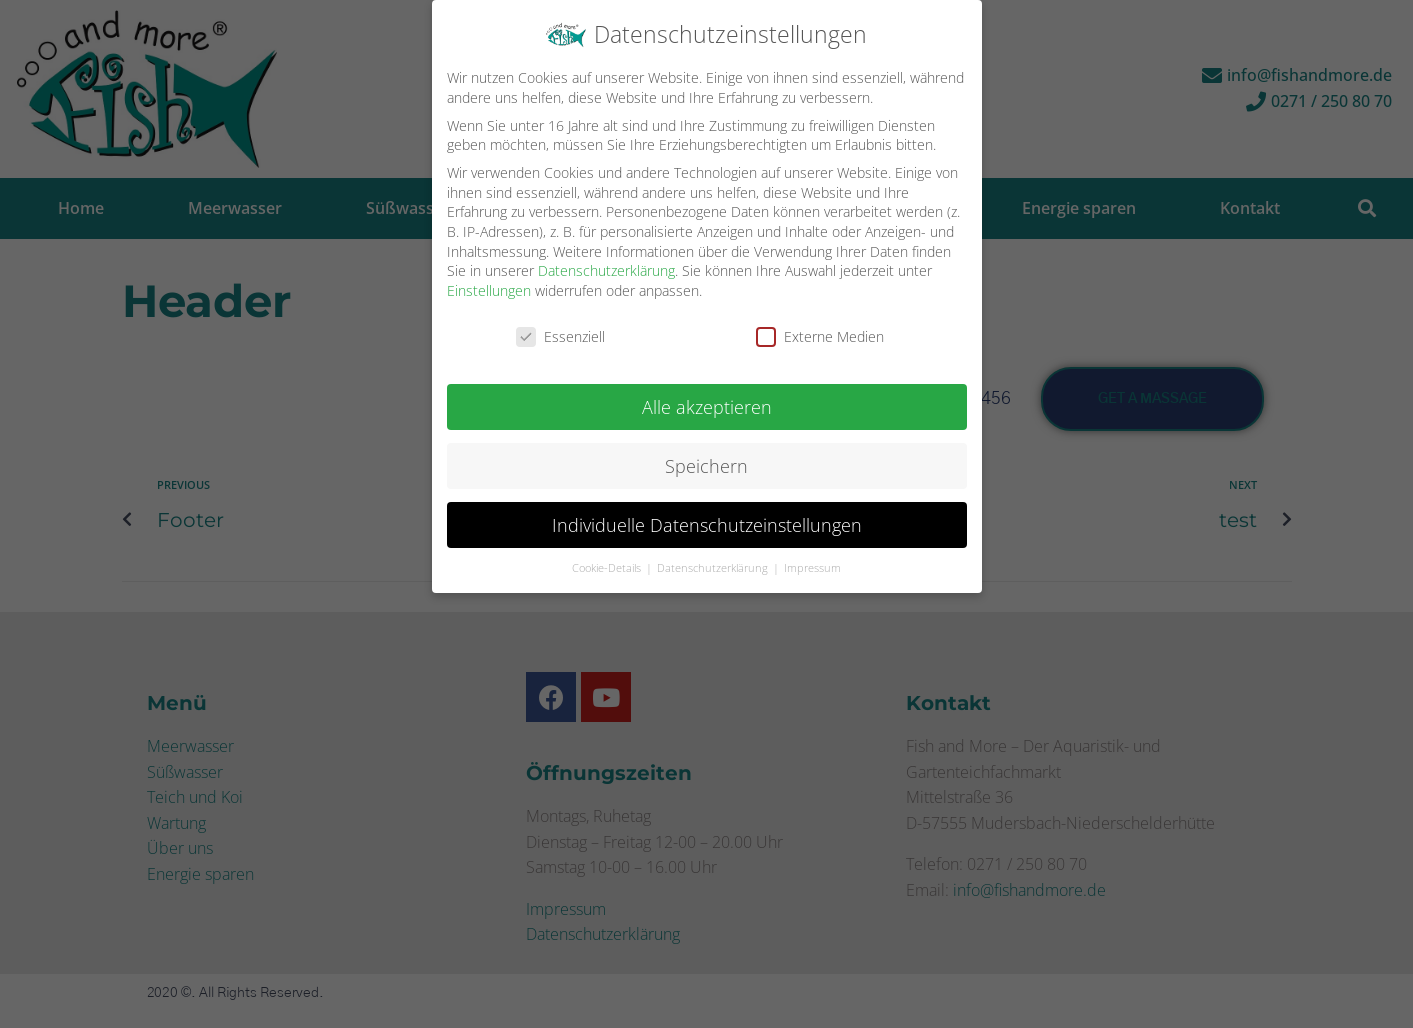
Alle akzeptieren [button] (707, 407)
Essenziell (560, 336)
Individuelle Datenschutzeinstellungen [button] (707, 525)
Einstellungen (489, 290)
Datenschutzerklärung (606, 270)
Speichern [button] (706, 466)
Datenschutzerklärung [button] (714, 568)
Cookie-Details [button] (608, 568)
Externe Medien (820, 336)
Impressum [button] (812, 568)
